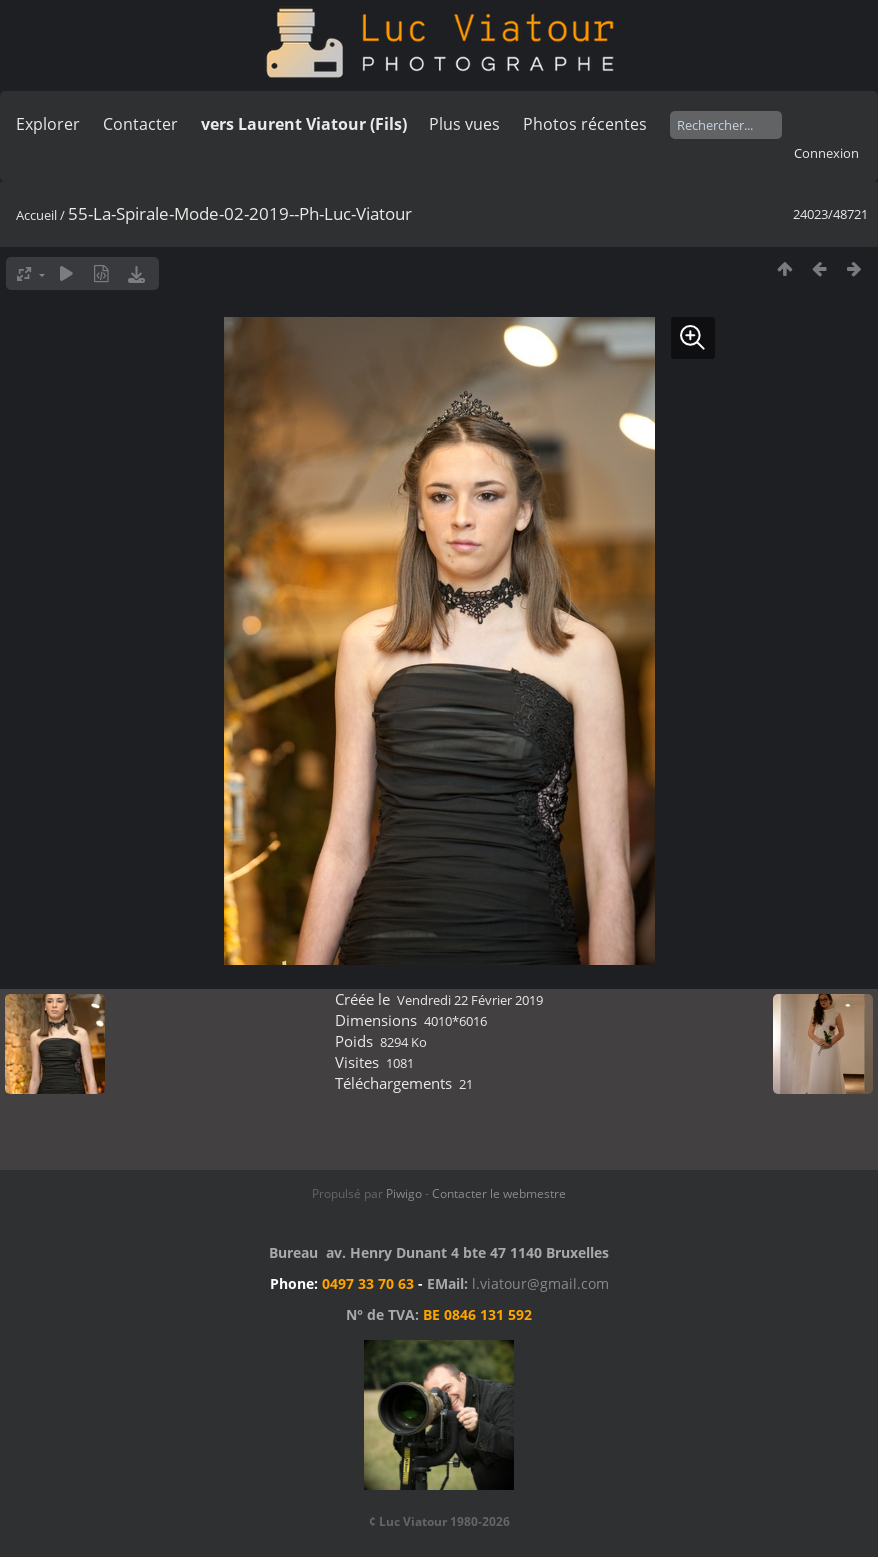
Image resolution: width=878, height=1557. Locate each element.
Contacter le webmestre (499, 1193)
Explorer (48, 124)
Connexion (826, 153)
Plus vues (464, 124)
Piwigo (404, 1193)
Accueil (36, 215)
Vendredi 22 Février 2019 (470, 1000)
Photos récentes (585, 124)
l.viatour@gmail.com (540, 1283)
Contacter (140, 124)
